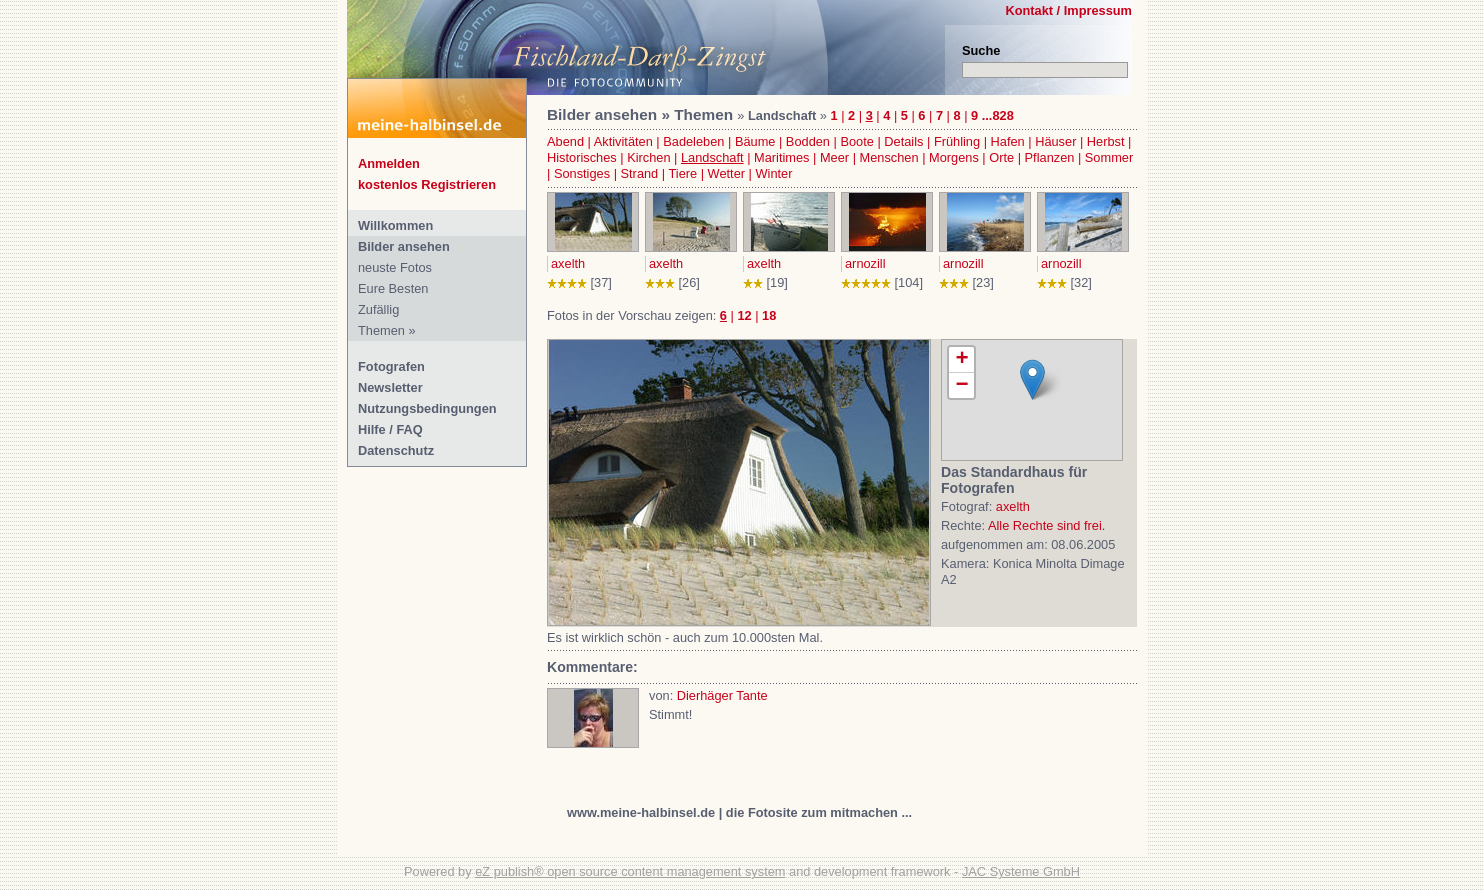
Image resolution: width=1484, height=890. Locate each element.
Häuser (1055, 141)
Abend (565, 141)
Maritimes (781, 157)
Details (903, 141)
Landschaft (712, 157)
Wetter (726, 173)
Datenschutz (396, 450)
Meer (834, 157)
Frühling (957, 141)
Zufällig (378, 309)
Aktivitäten (623, 141)
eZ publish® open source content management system (630, 871)
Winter (774, 173)
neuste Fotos (395, 267)
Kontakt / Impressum (1068, 10)
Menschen (889, 157)
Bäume (755, 141)
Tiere (682, 173)
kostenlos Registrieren (427, 184)
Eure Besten (393, 288)
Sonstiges (582, 173)
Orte (1001, 157)
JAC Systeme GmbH (1021, 871)
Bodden (808, 141)
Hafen (1008, 141)
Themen (381, 330)
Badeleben (693, 141)
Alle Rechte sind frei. (1046, 525)
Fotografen (391, 366)
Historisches (582, 157)
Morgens (954, 157)
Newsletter (390, 387)
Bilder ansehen (404, 246)
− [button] (961, 385)
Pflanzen (1050, 157)
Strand (640, 173)
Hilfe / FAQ (390, 429)
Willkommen (395, 225)
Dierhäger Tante (722, 695)
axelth (568, 263)
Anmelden (389, 163)
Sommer (1109, 157)
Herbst (1106, 141)
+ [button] (961, 360)
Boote (856, 141)
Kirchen (648, 157)
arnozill (865, 263)
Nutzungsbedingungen (427, 408)
